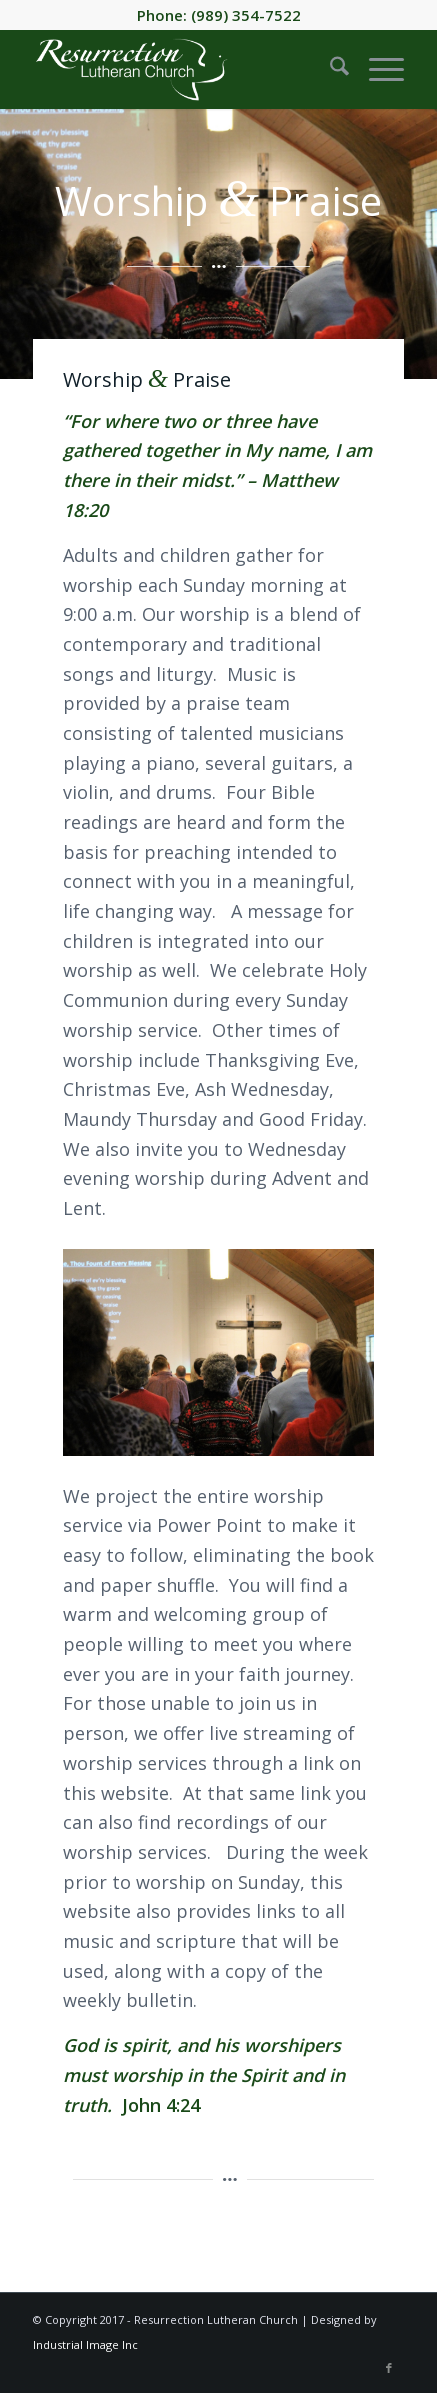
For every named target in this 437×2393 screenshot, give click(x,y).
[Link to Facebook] (389, 2368)
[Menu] (376, 69)
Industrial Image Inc (85, 2344)
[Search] (329, 69)
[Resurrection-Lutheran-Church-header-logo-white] (181, 69)
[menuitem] (329, 69)
